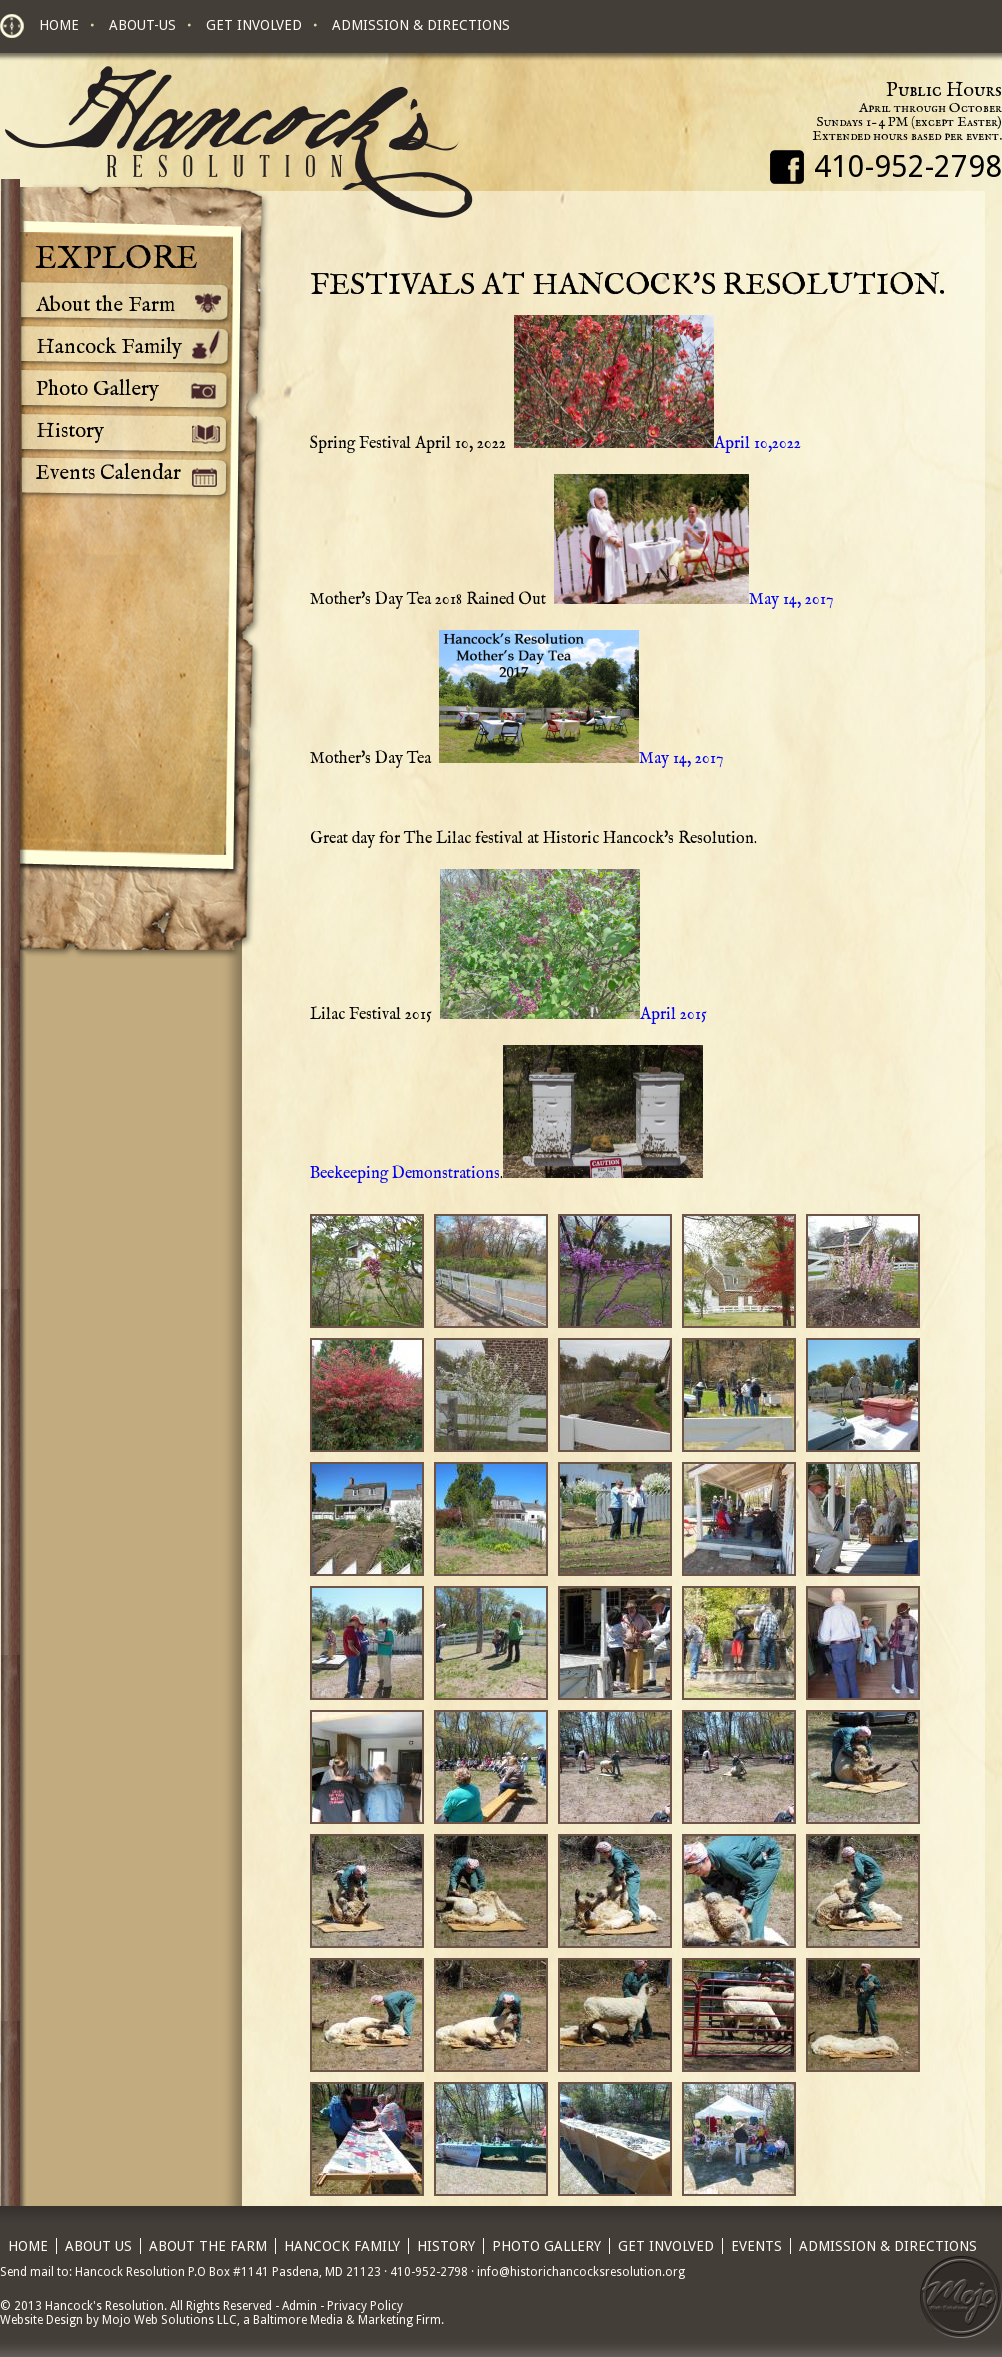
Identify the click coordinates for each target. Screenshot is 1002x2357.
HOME (28, 2246)
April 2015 (571, 1015)
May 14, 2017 (691, 600)
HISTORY (446, 2246)
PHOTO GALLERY (546, 2246)
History (70, 431)
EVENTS (756, 2246)
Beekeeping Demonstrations (405, 1174)
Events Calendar (108, 473)
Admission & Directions (421, 25)
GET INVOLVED (666, 2246)
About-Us (142, 25)
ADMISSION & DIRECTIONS (888, 2246)
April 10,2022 (655, 444)
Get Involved (254, 25)
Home (59, 25)
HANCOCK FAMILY (342, 2246)
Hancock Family (109, 347)
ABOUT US (98, 2246)
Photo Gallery (97, 389)
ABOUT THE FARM (208, 2246)
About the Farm (105, 305)
